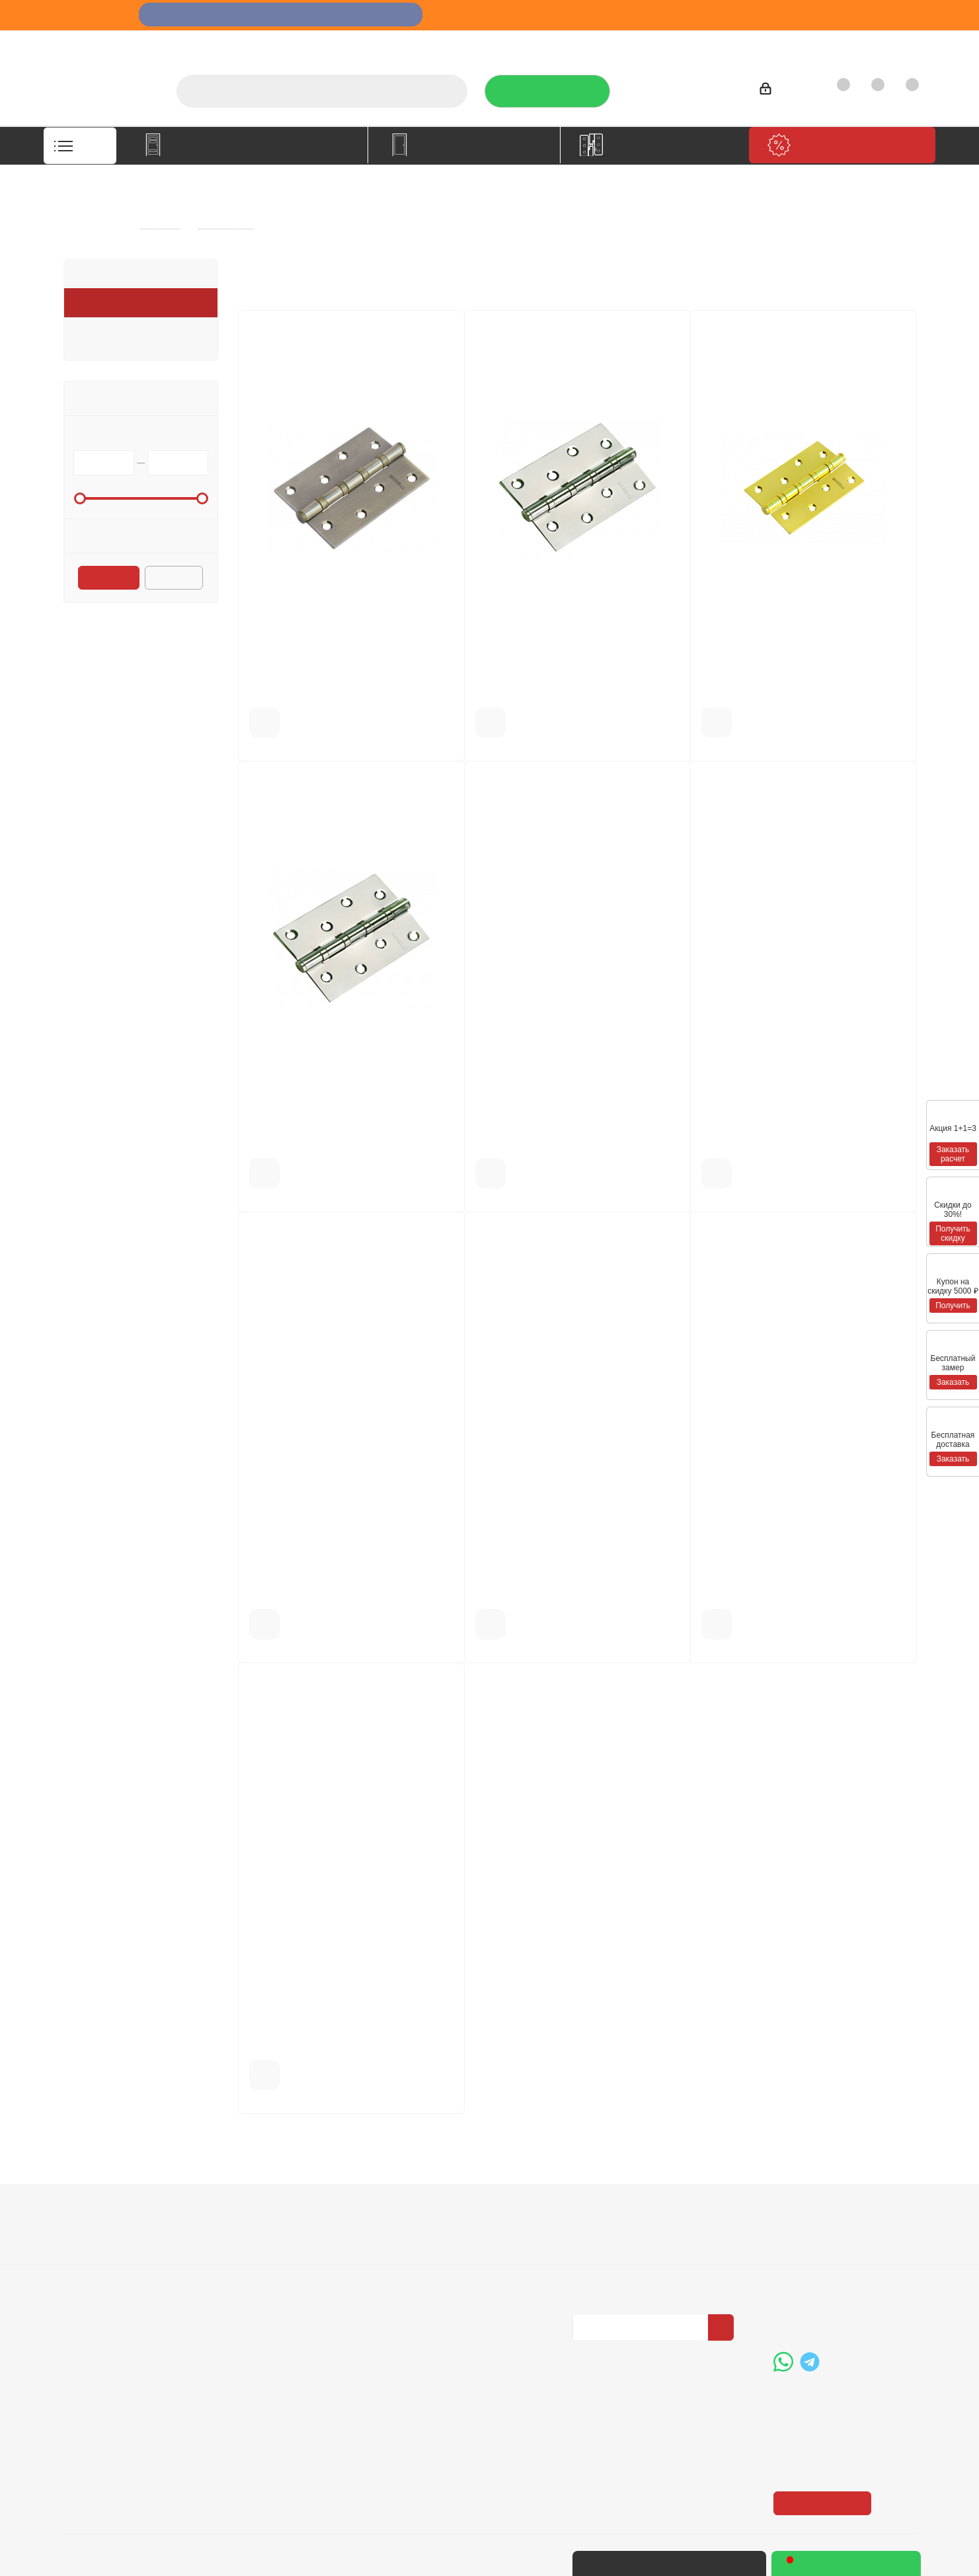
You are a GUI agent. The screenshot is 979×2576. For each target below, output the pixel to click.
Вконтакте (585, 2352)
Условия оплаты (272, 2236)
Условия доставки (276, 2254)
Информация (270, 2213)
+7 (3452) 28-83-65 (707, 2563)
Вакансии (86, 2254)
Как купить (813, 43)
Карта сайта (431, 2273)
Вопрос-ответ (435, 2236)
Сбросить (175, 579)
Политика (87, 2273)
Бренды (421, 2254)
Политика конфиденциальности (638, 2252)
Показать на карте (823, 2423)
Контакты (884, 43)
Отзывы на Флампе (625, 43)
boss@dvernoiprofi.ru (844, 2311)
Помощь (426, 2213)
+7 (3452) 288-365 (683, 87)
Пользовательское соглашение (278, 2297)
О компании (475, 43)
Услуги (542, 43)
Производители (729, 43)
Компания (92, 2213)
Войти (782, 91)
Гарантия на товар (278, 2273)
